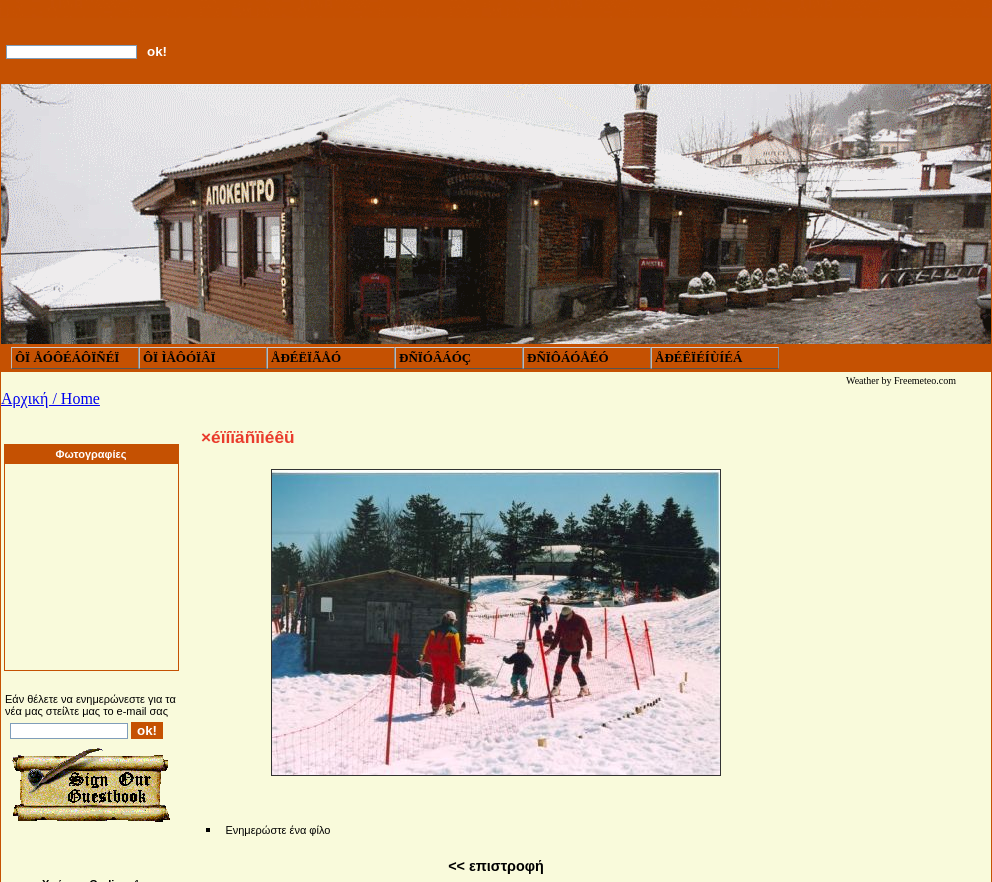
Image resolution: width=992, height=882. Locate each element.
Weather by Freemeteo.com (901, 380)
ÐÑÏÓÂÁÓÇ (435, 357)
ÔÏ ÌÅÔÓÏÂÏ (179, 357)
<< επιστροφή (496, 866)
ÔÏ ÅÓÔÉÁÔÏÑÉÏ (67, 357)
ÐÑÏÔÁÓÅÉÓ (568, 357)
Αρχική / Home (50, 398)
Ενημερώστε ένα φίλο (277, 830)
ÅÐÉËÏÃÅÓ (306, 357)
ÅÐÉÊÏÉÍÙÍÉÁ (698, 357)
